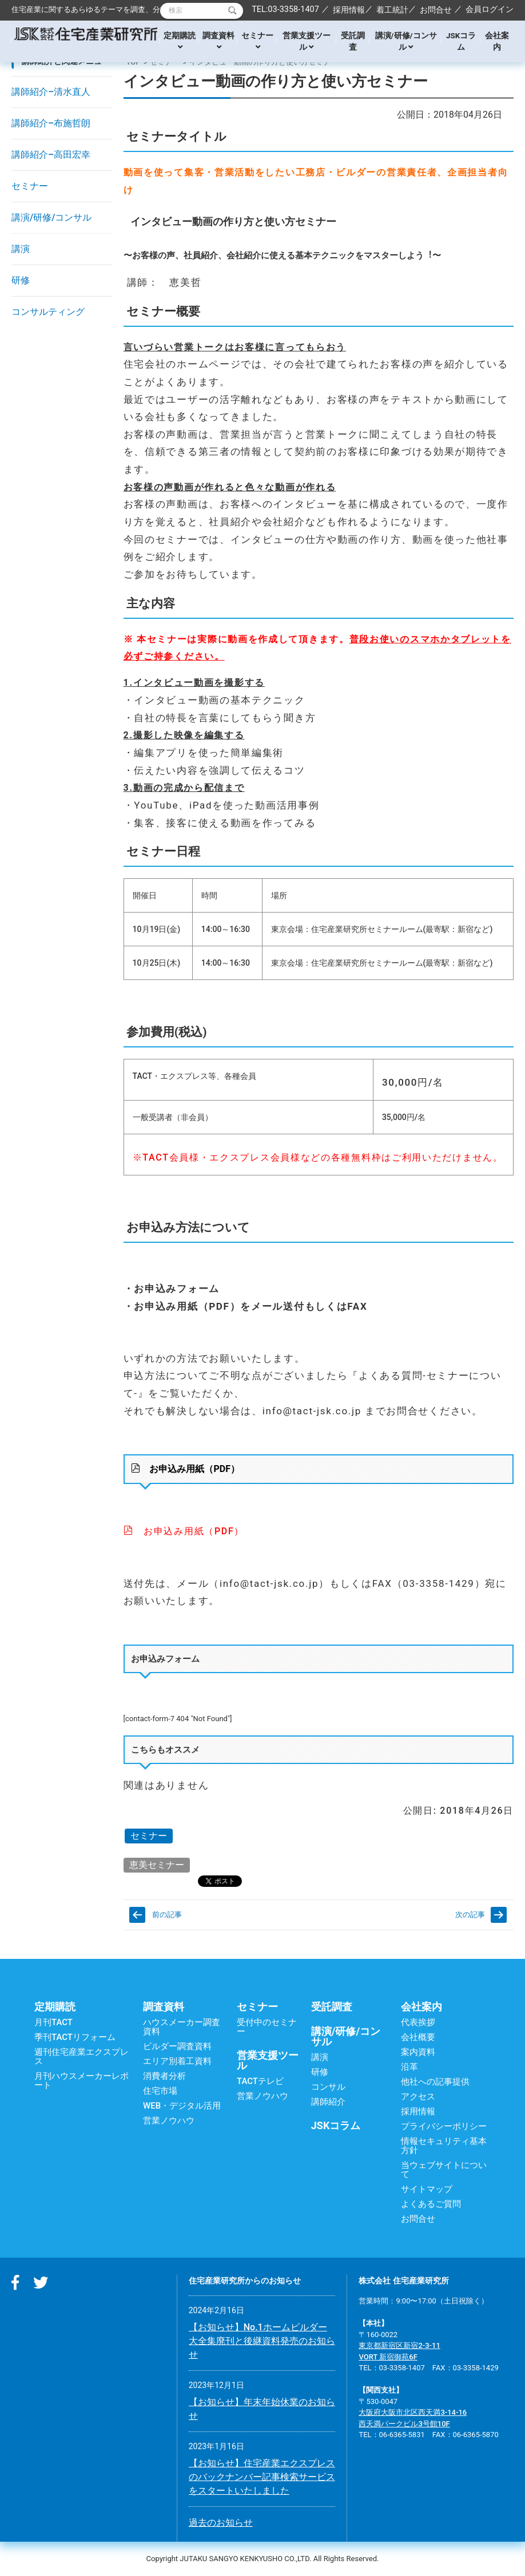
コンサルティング (48, 311)
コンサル (328, 2087)
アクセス (418, 2096)
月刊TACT (53, 2022)
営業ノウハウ (168, 2120)
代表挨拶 (418, 2022)
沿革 (409, 2067)
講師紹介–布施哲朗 (50, 123)
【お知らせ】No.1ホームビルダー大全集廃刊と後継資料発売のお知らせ (262, 2341)
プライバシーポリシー (444, 2126)
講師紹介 (328, 2102)
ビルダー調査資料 (177, 2046)
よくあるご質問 (431, 2204)
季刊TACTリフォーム (75, 2037)
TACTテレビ (260, 2081)
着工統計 (392, 9)
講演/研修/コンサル (406, 41)
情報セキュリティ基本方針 (444, 2145)
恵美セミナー (156, 1864)
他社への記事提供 (435, 2082)
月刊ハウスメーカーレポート (81, 2080)
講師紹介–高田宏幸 (50, 154)
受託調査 (353, 41)
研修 (20, 280)
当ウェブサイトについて (444, 2169)
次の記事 (470, 1914)
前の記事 (167, 1914)
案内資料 (418, 2052)
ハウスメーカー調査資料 (181, 2027)
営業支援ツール (307, 41)
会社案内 (497, 41)
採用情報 (349, 9)
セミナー (257, 41)
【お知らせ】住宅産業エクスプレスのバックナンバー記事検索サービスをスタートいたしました (262, 2477)
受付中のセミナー (267, 2027)
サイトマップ (426, 2189)
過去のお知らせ (221, 2522)
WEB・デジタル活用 (182, 2106)
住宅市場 (160, 2091)
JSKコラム (461, 41)
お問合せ (436, 9)
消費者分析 (164, 2076)
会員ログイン (490, 9)
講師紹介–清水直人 (50, 91)
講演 (20, 248)
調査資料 (218, 41)
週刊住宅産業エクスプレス (81, 2056)
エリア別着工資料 (177, 2061)
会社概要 (418, 2037)
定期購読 (180, 41)
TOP (133, 62)
